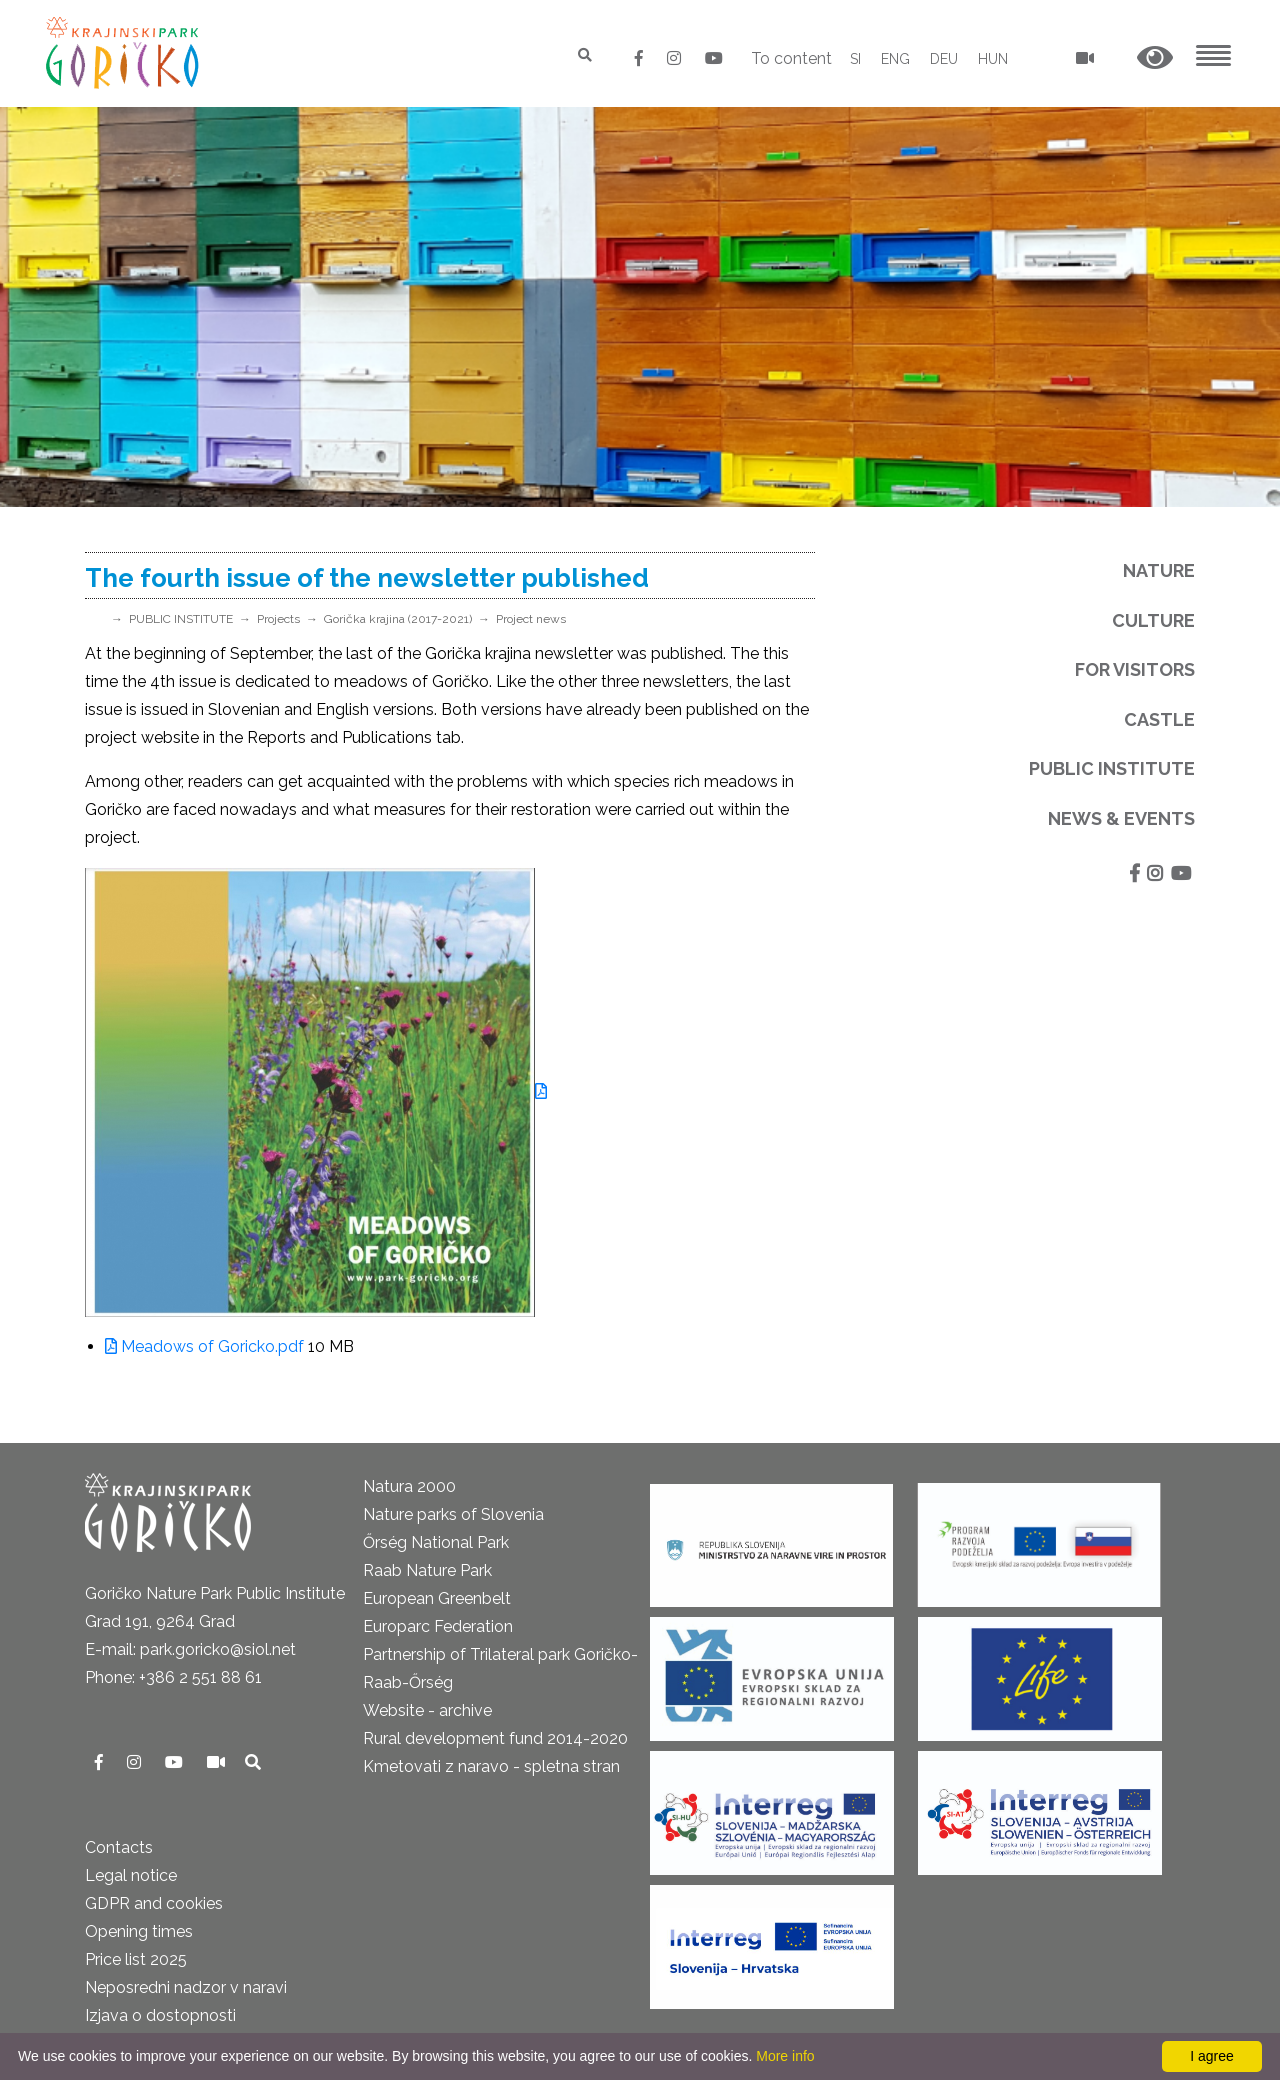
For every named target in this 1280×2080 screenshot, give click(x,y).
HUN (993, 59)
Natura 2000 (409, 1486)
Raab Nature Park (427, 1570)
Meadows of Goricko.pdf (204, 1346)
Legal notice (131, 1875)
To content (791, 58)
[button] (1155, 58)
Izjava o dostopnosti (160, 2015)
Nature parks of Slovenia (453, 1514)
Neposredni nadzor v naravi (186, 1987)
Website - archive (427, 1710)
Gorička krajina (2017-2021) (398, 619)
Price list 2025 (136, 1959)
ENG (895, 59)
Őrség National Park (436, 1542)
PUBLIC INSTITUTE (181, 619)
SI (855, 59)
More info (785, 2056)
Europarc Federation (438, 1626)
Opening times (139, 1931)
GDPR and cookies (154, 1903)
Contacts (119, 1847)
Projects (278, 619)
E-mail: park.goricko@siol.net (190, 1649)
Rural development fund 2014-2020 (495, 1738)
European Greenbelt (437, 1598)
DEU (944, 59)
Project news (531, 619)
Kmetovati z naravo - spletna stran (491, 1766)
